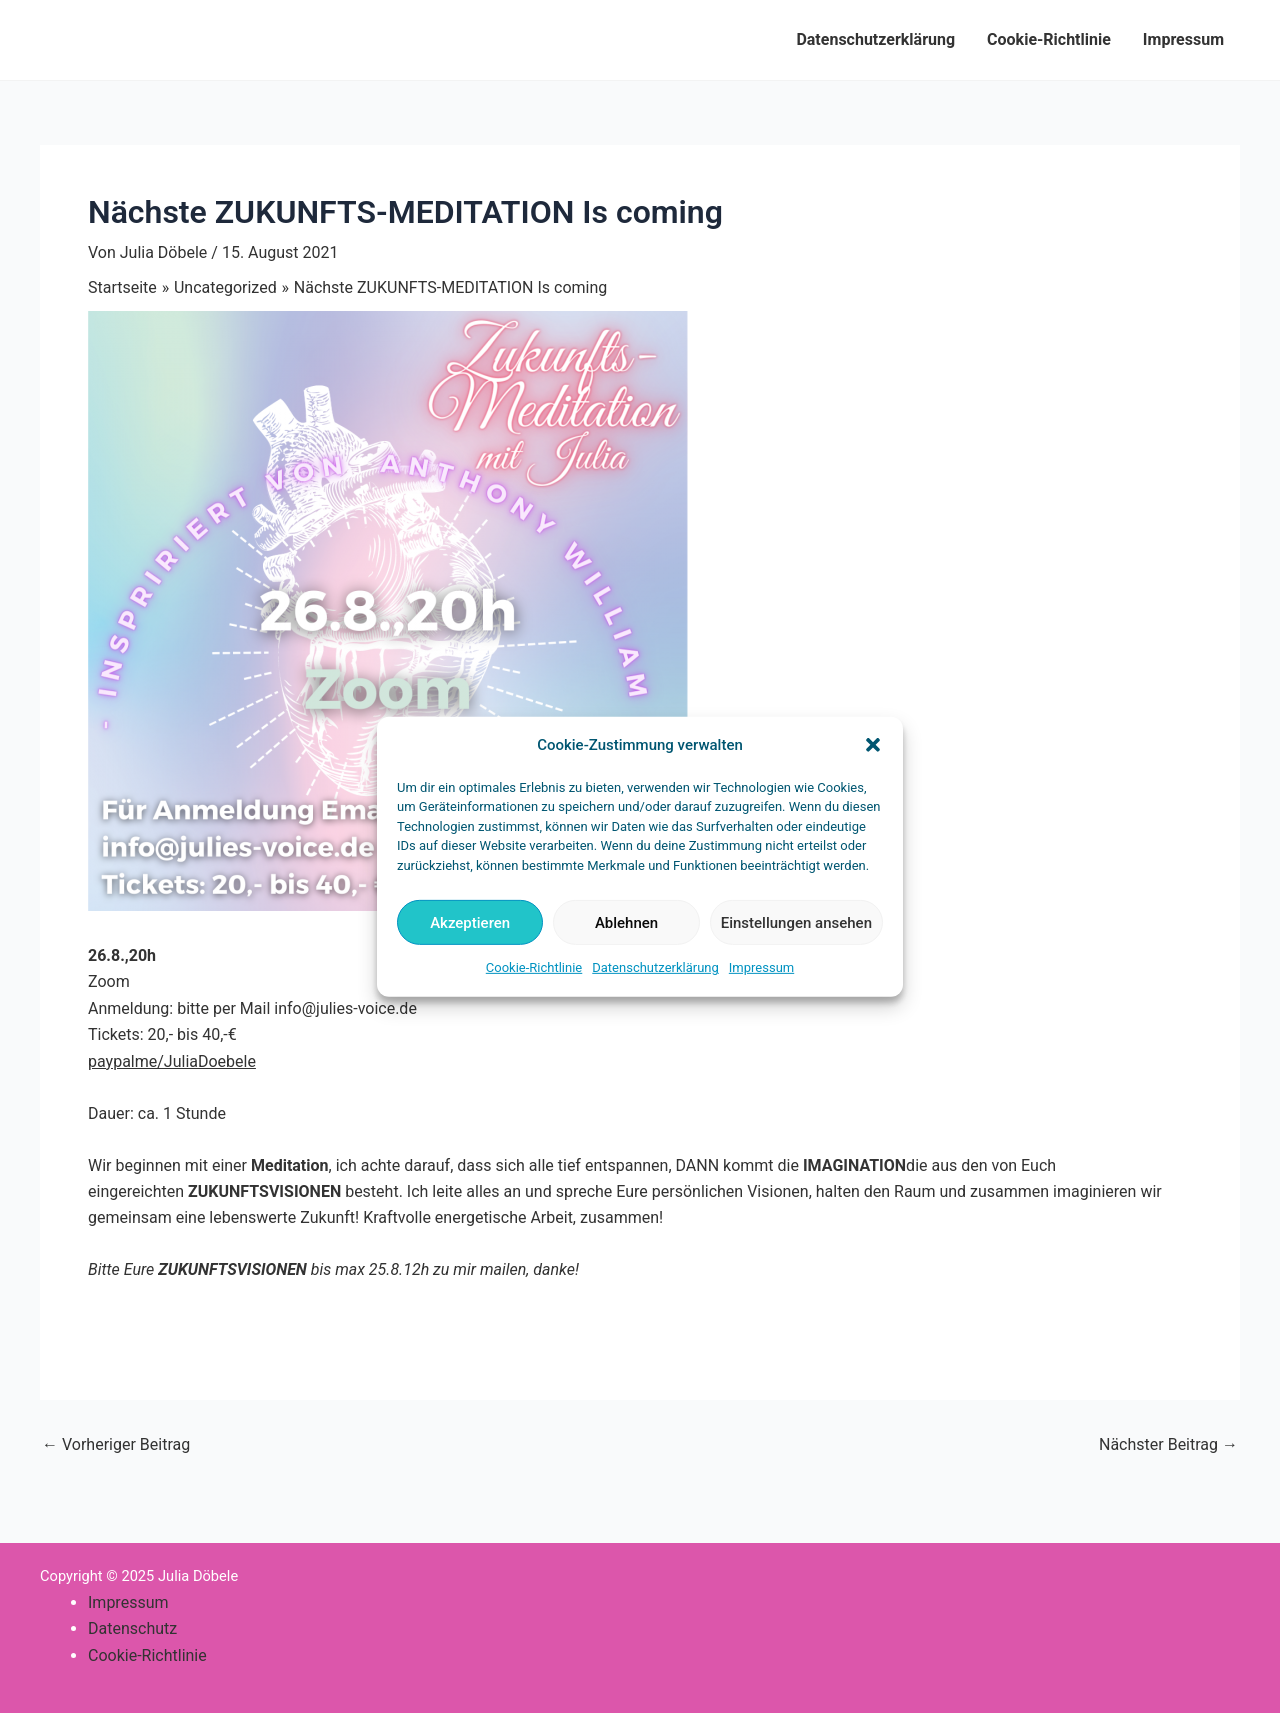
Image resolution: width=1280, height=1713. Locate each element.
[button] (873, 745)
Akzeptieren (470, 923)
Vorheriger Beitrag (116, 1445)
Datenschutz (132, 1628)
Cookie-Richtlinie (534, 967)
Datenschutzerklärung (655, 967)
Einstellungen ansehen (796, 923)
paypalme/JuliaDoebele (172, 1061)
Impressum (761, 967)
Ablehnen (626, 923)
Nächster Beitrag (1168, 1445)
